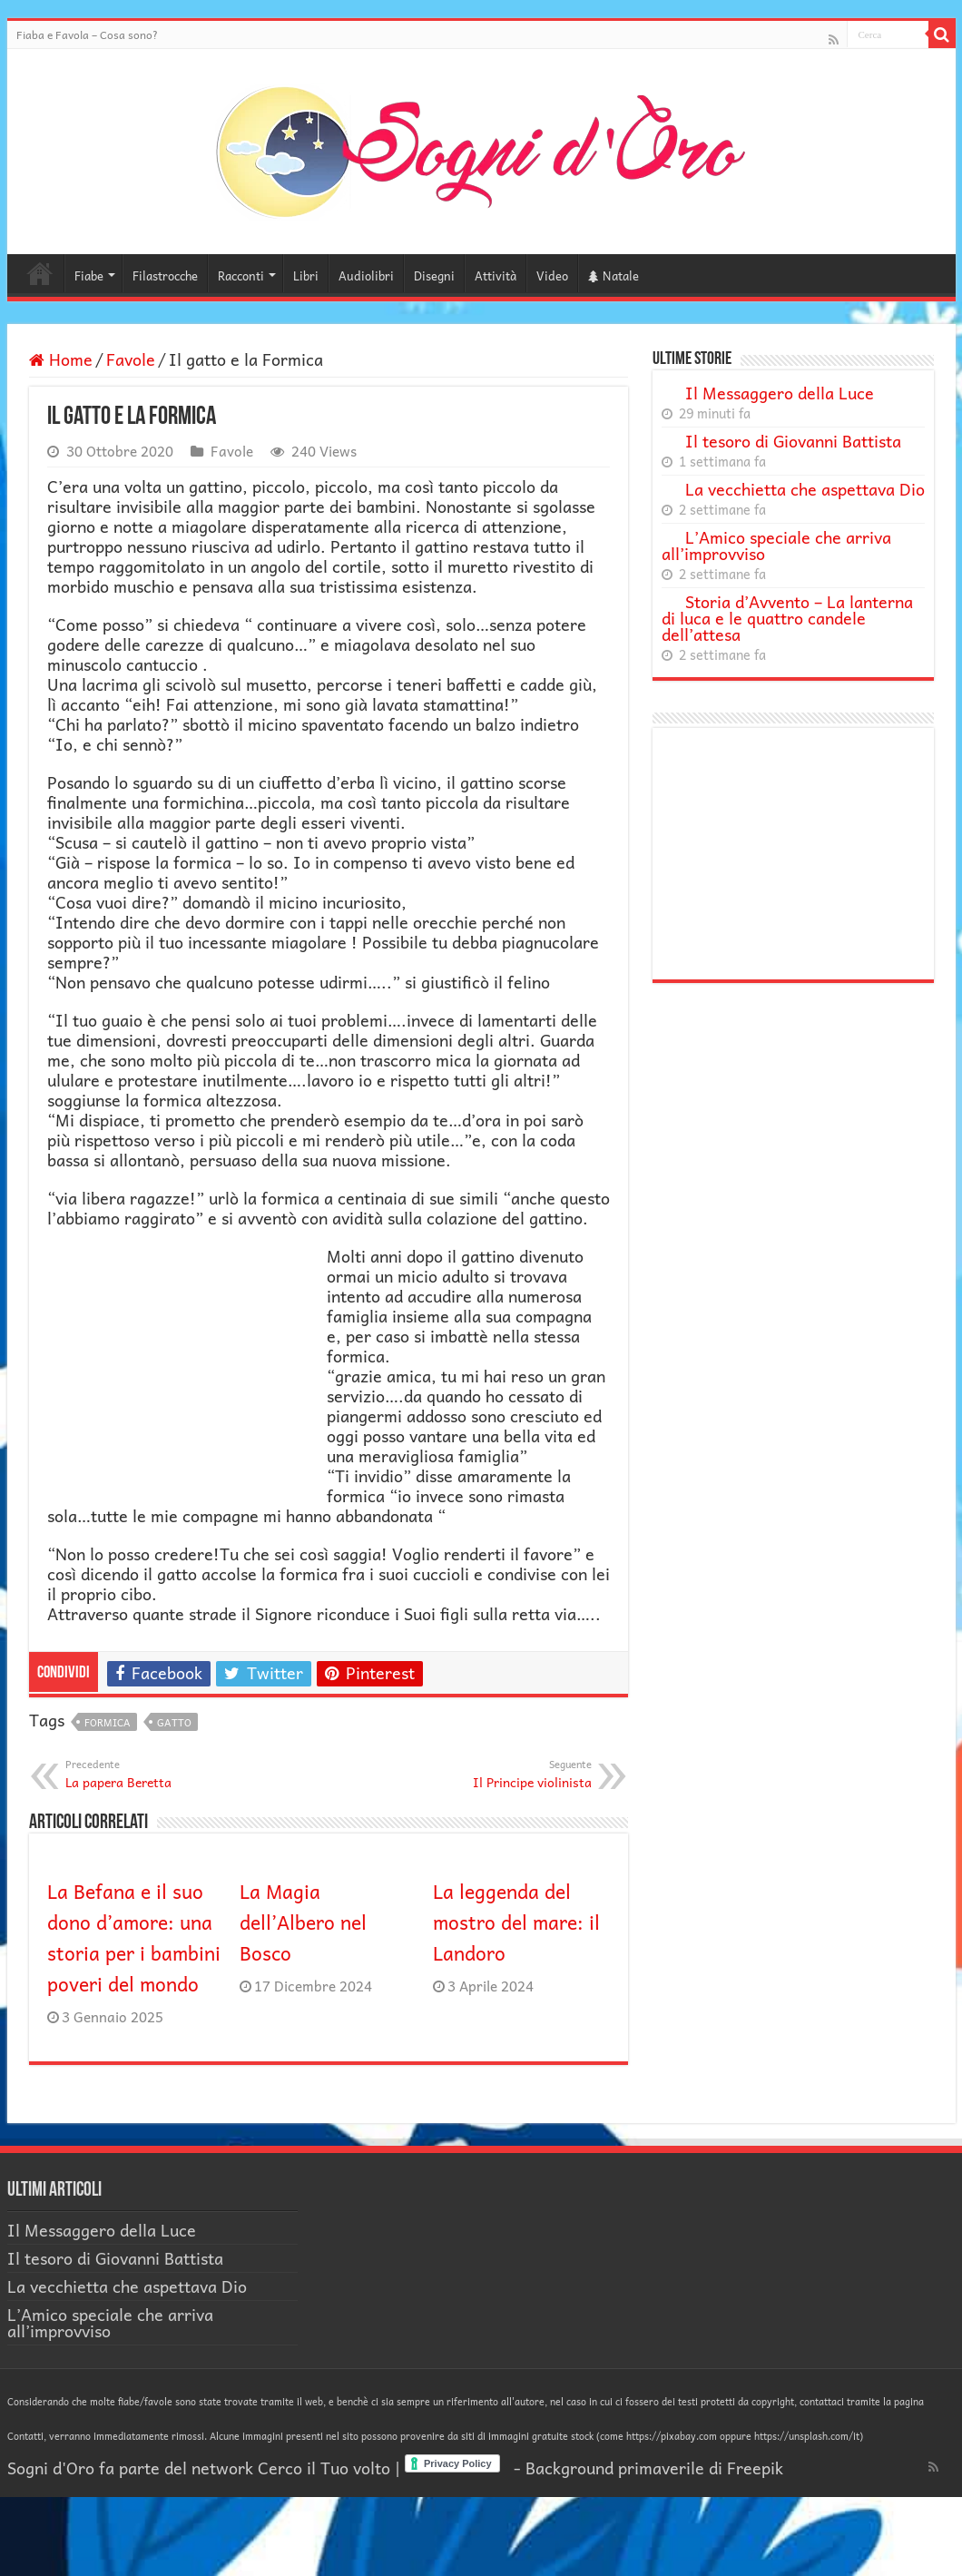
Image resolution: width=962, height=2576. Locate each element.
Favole (130, 359)
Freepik (755, 2467)
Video (552, 275)
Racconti (241, 275)
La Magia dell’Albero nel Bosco (303, 1921)
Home (40, 273)
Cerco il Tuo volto (324, 2467)
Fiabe (88, 275)
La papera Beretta (158, 1773)
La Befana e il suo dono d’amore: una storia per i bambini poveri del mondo (134, 1937)
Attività (495, 275)
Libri (306, 275)
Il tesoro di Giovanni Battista (793, 441)
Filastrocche (165, 275)
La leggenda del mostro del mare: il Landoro (516, 1921)
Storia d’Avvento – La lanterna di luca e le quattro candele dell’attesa (787, 617)
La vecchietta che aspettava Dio (805, 489)
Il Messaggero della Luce (779, 392)
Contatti (25, 2435)
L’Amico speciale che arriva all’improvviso (776, 545)
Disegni (434, 275)
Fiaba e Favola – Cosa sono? (87, 34)
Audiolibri (366, 275)
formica (107, 1722)
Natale (613, 275)
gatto (174, 1722)
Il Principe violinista (499, 1773)
